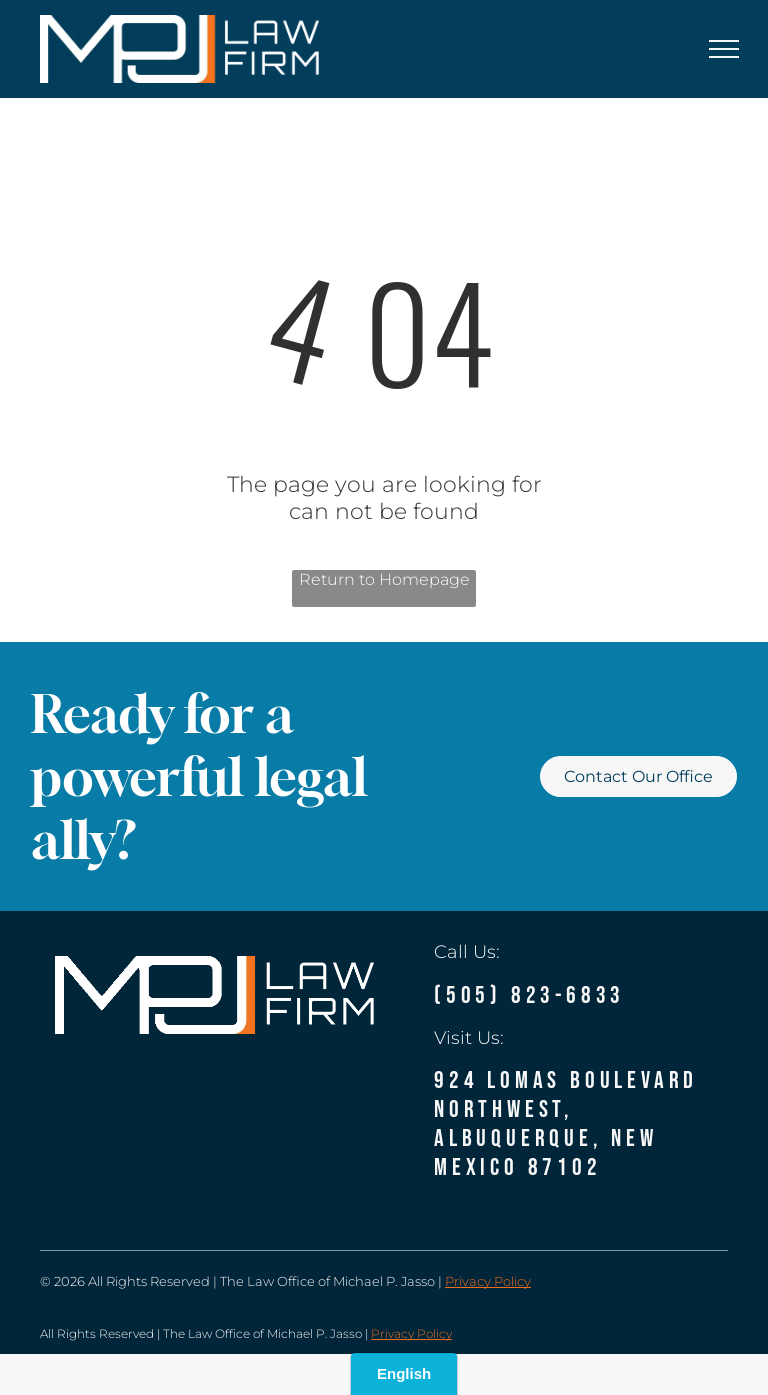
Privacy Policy (488, 1281)
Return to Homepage (384, 579)
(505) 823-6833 (529, 995)
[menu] (724, 49)
